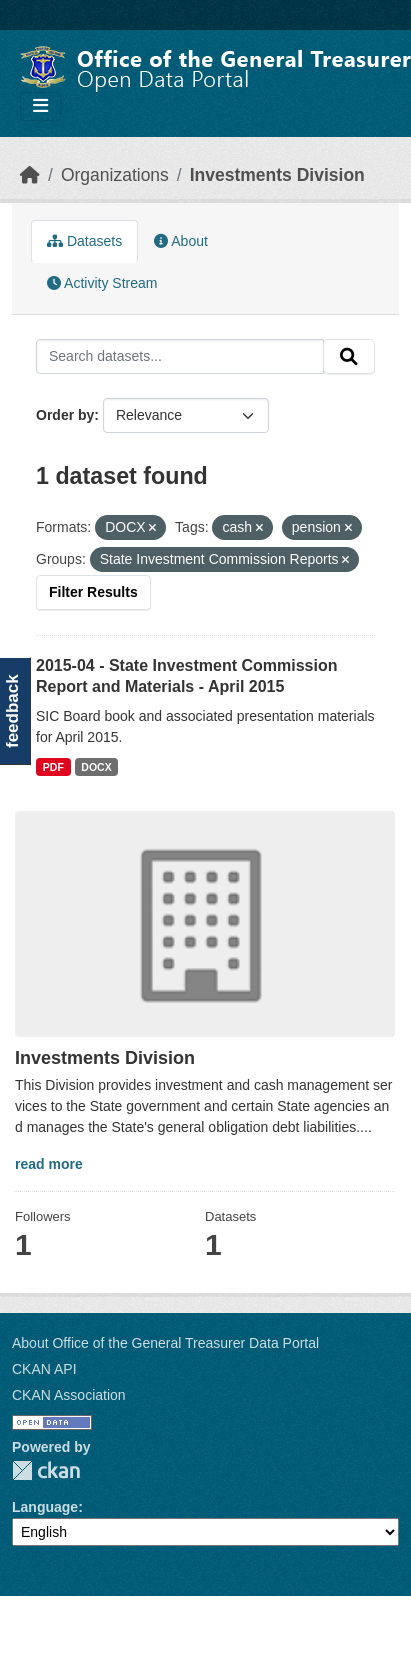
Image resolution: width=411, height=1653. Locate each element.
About (181, 241)
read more (49, 1164)
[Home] (30, 175)
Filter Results (93, 592)
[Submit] (349, 357)
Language (45, 1507)
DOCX (96, 767)
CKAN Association (69, 1395)
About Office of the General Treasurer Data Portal (165, 1343)
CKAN (46, 1470)
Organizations (115, 175)
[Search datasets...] (180, 357)
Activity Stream (102, 283)
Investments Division (277, 175)
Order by (65, 415)
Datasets (84, 241)
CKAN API (44, 1369)
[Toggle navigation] (40, 106)
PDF (53, 767)
